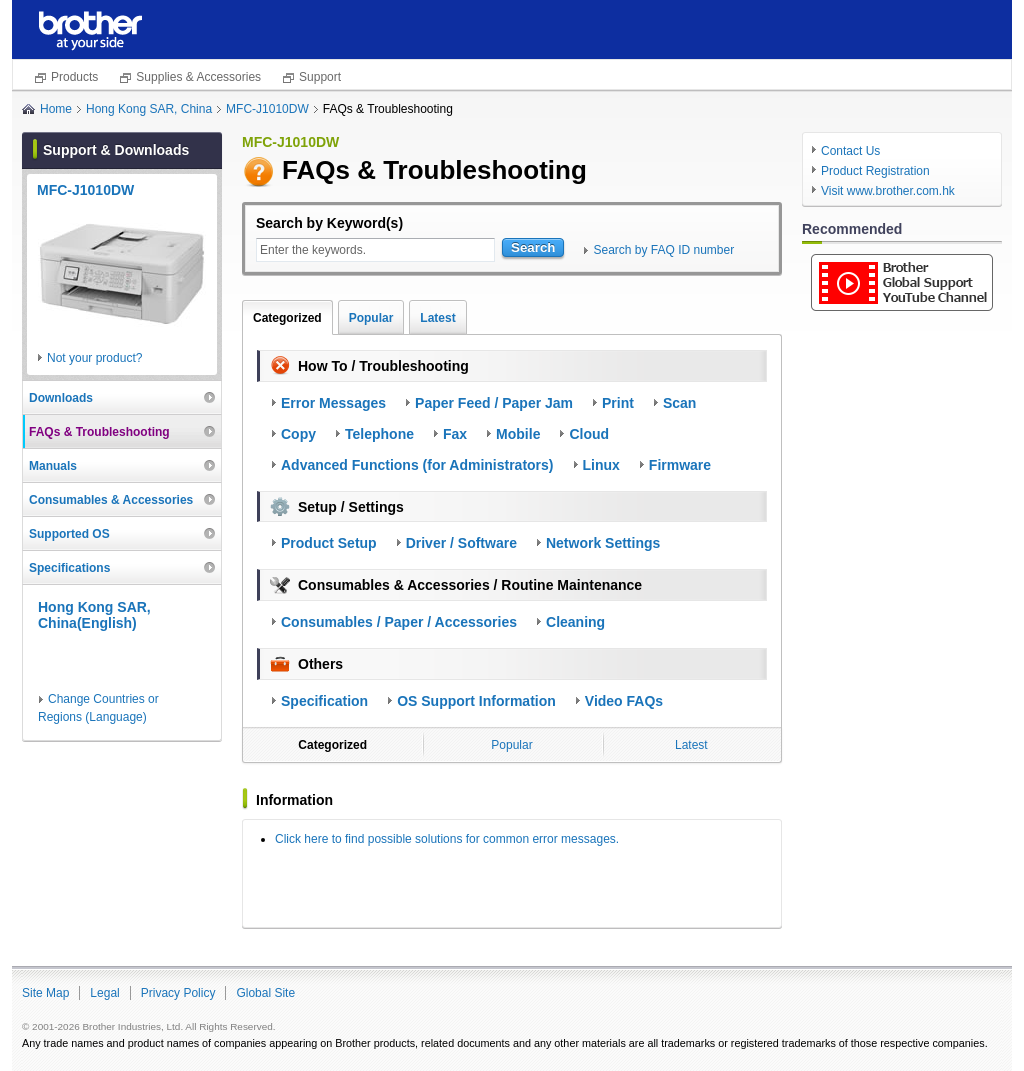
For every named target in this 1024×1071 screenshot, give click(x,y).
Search (533, 247)
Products (74, 77)
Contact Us (850, 151)
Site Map (45, 993)
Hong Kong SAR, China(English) (94, 615)
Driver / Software (461, 543)
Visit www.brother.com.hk (888, 191)
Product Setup (329, 543)
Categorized (287, 318)
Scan (679, 403)
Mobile (518, 434)
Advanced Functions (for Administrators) (417, 465)
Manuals (53, 466)
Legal (104, 993)
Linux (601, 465)
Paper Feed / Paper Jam (494, 403)
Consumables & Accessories (111, 500)
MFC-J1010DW (267, 109)
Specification (324, 701)
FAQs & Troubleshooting (99, 432)
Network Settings (603, 543)
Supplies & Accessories (198, 77)
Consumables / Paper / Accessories (399, 622)
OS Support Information (476, 701)
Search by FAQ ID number (663, 250)
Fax (455, 434)
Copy (298, 434)
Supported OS (69, 534)
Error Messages (333, 403)
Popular (371, 318)
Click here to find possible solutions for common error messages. (447, 839)
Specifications (69, 568)
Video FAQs (624, 701)
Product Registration (875, 171)
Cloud (589, 434)
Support (320, 77)
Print (618, 403)
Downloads (61, 398)
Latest (437, 318)
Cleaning (575, 622)
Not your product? (94, 358)
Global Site (265, 993)
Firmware (680, 465)
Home (56, 109)
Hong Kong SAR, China (149, 109)
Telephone (379, 434)
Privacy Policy (178, 993)
